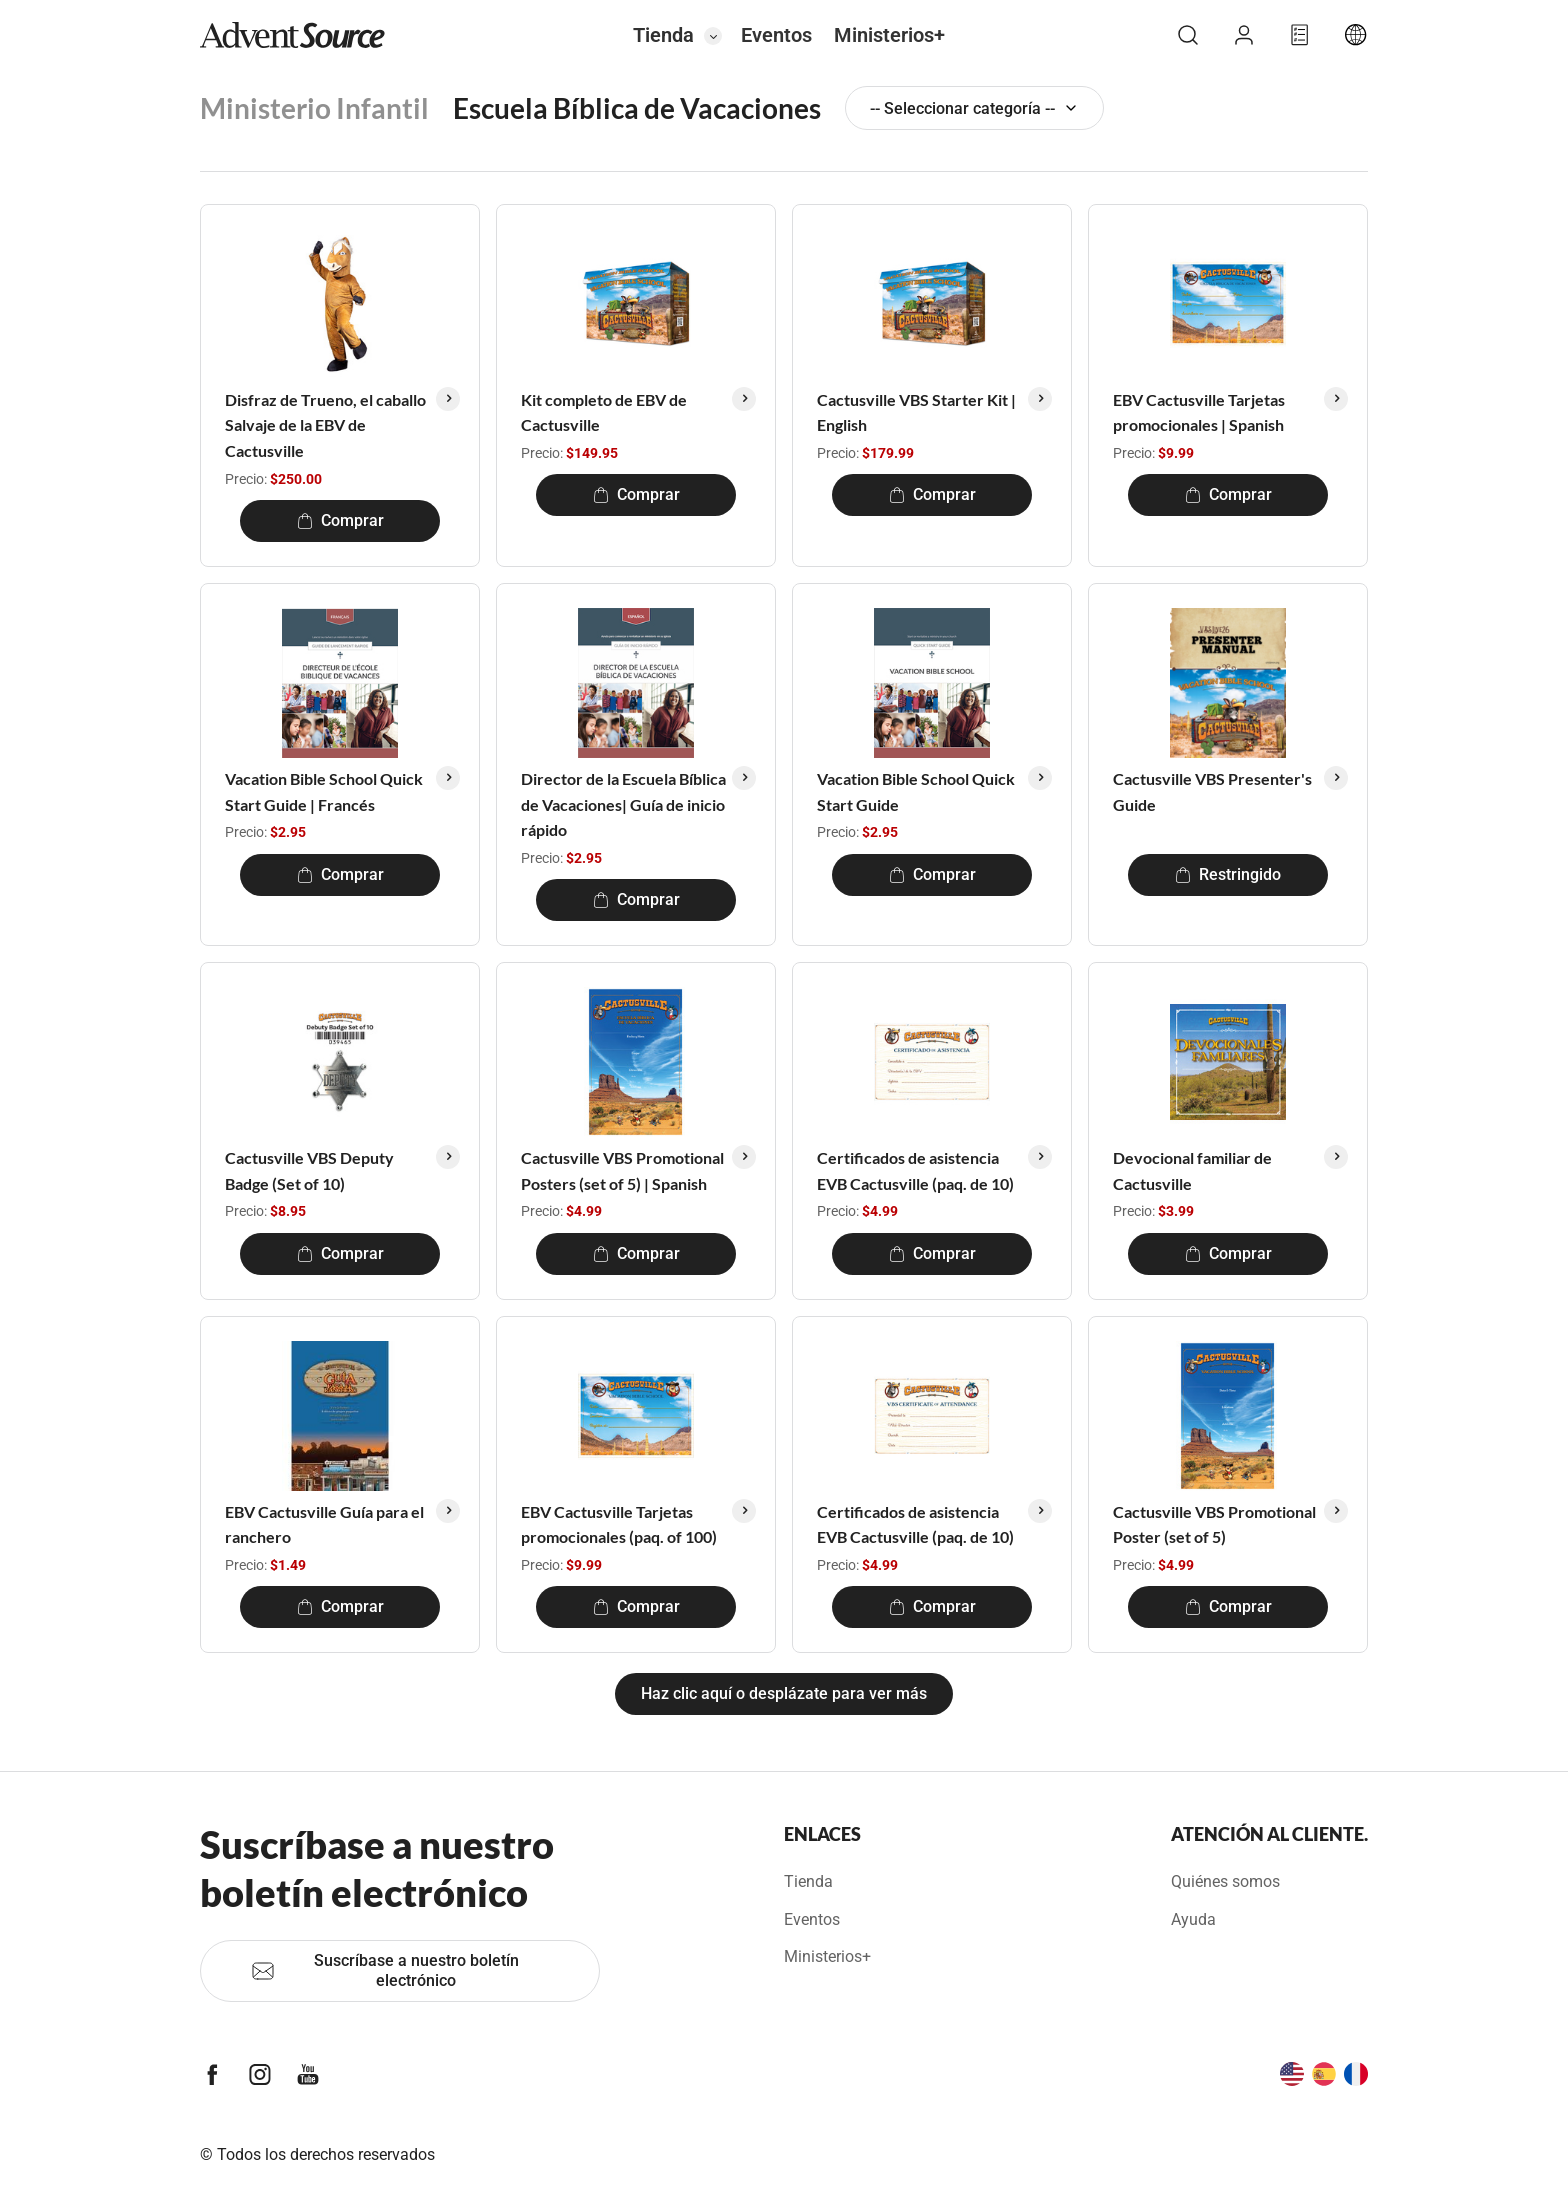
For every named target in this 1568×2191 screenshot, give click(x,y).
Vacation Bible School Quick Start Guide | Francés (324, 791)
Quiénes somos (1225, 1881)
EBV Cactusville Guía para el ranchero (324, 1524)
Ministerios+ (889, 35)
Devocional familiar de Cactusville (1192, 1170)
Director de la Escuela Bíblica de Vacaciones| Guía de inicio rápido (623, 804)
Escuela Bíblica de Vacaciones (637, 108)
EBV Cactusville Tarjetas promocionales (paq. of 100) (619, 1524)
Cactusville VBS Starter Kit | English (916, 412)
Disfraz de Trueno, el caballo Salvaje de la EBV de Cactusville (325, 425)
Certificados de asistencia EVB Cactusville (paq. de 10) (915, 1170)
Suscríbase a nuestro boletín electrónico (385, 1970)
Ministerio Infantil (314, 108)
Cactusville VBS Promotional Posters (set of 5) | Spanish (622, 1170)
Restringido (1228, 874)
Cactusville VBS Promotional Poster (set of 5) (1214, 1524)
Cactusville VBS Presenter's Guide (1212, 791)
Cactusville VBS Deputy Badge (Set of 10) (309, 1170)
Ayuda (1193, 1919)
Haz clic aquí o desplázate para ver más (784, 1693)
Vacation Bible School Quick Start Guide (916, 791)
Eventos (776, 35)
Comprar (340, 520)
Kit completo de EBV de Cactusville (604, 412)
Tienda (663, 35)
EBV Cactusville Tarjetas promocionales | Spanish (1199, 412)
